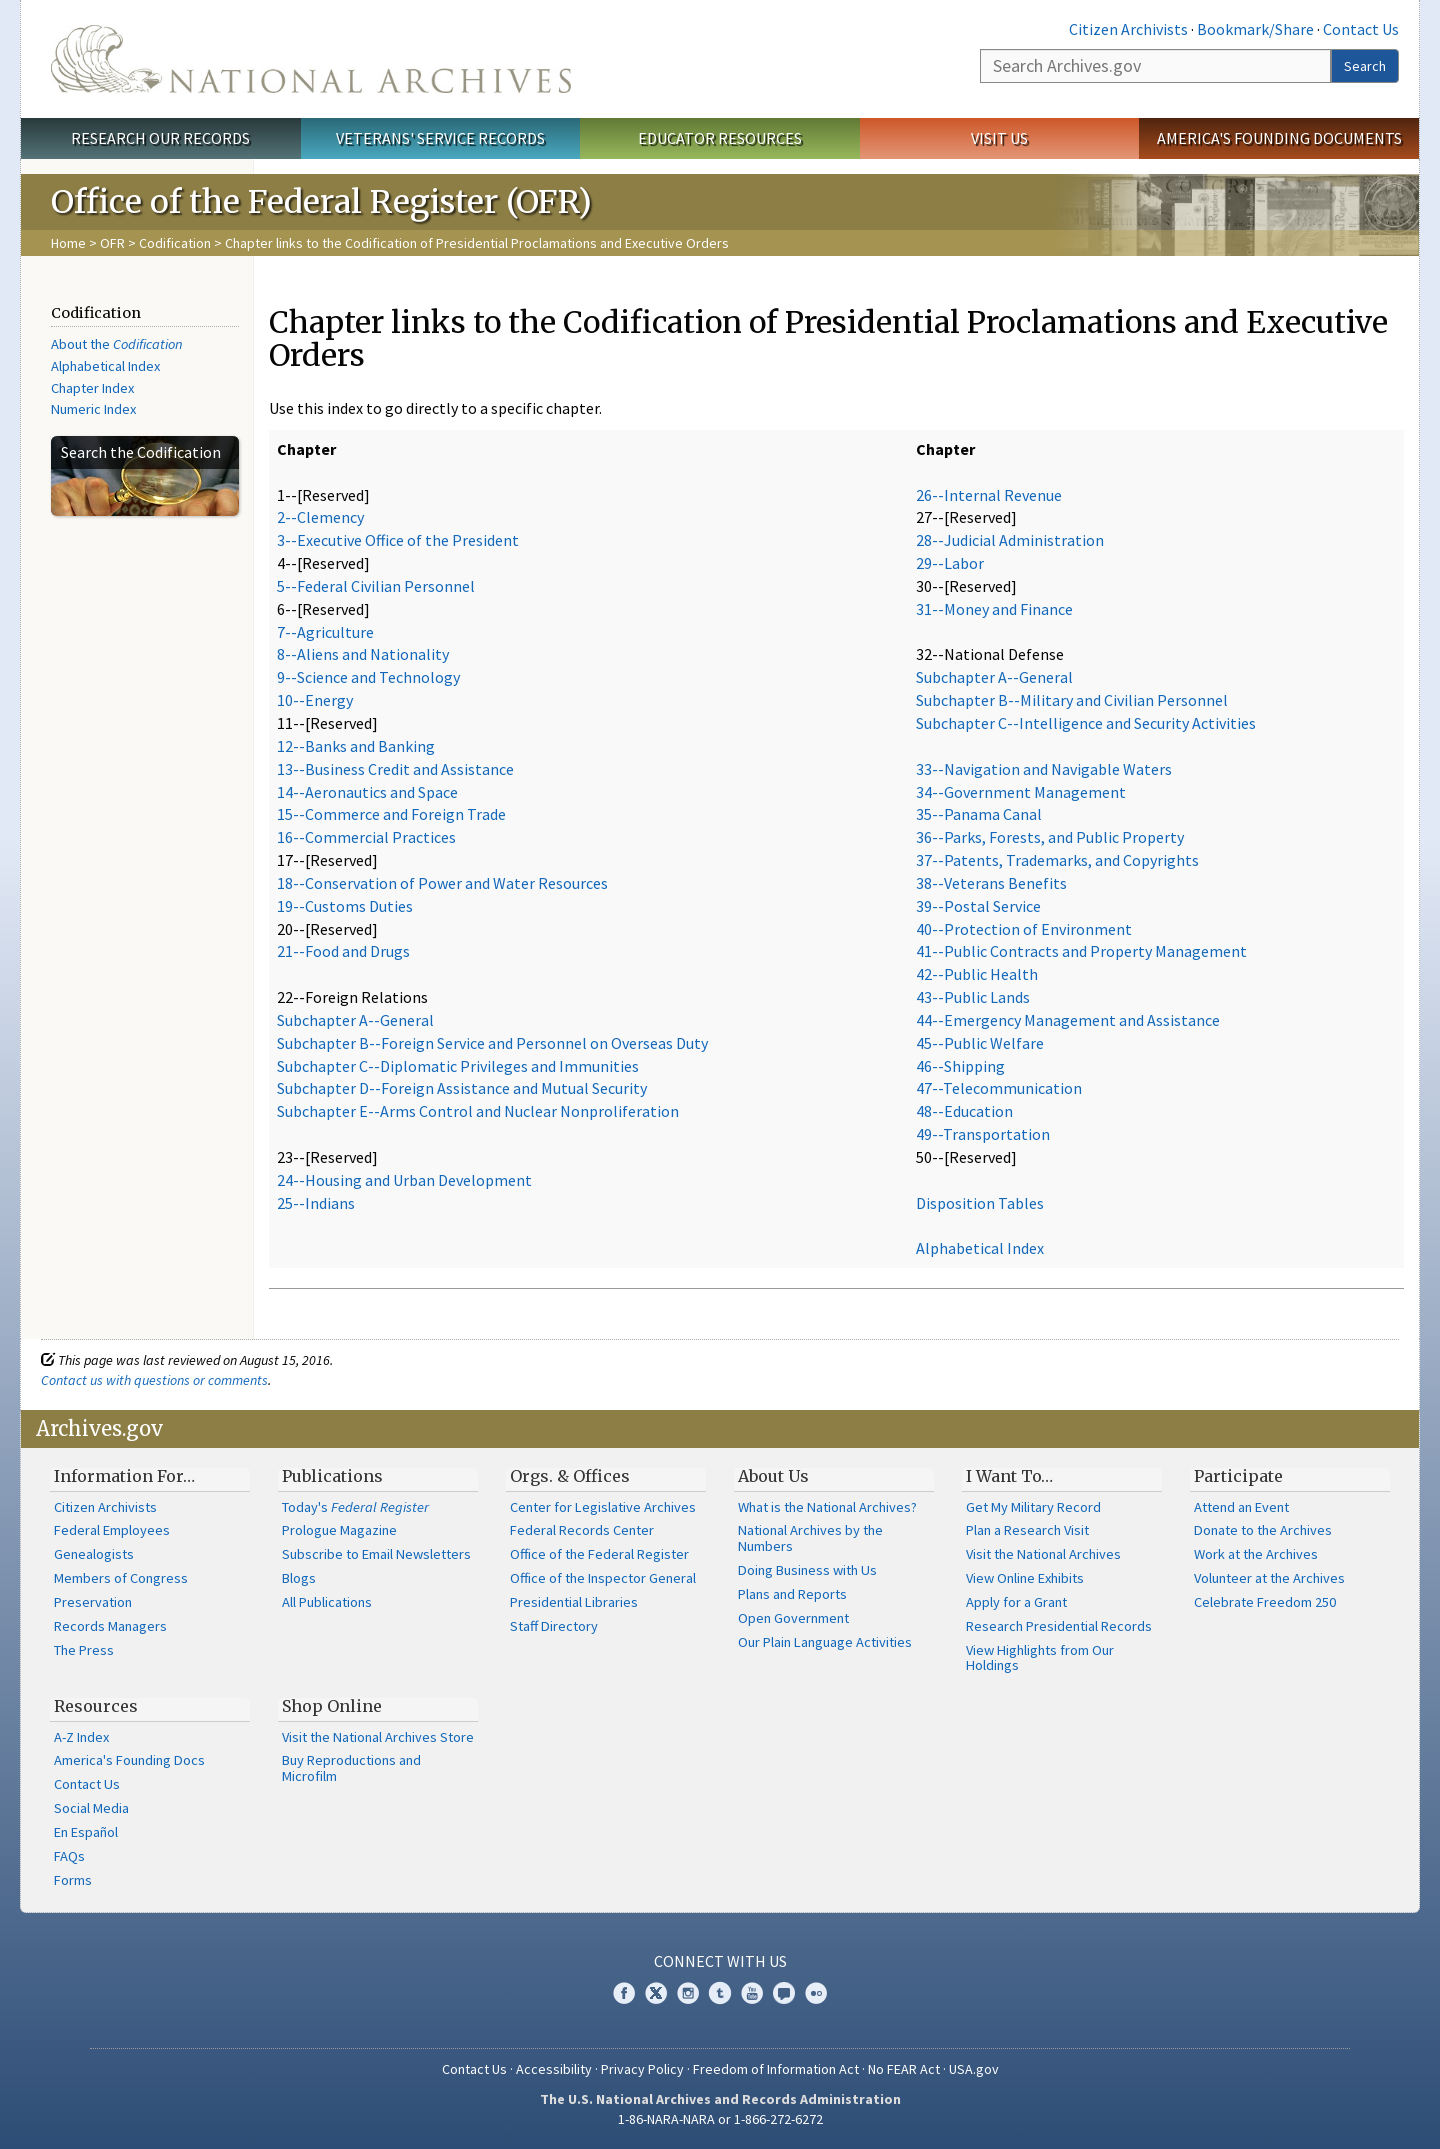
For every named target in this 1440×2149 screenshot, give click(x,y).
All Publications (327, 1602)
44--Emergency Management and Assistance (1068, 1020)
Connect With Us (720, 1961)
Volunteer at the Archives (1269, 1578)
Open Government (793, 1618)
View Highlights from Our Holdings (1040, 1658)
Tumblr (720, 1993)
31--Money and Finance (994, 609)
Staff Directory (554, 1626)
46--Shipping (960, 1066)
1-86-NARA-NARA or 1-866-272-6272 (720, 2119)
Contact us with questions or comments (154, 1380)
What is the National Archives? (827, 1507)
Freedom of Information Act (776, 2069)
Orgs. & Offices (570, 1476)
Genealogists (94, 1554)
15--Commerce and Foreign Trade (391, 814)
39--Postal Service (978, 906)
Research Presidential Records (1059, 1626)
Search (1365, 66)
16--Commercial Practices (366, 837)
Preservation (93, 1602)
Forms (73, 1880)
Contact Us (1361, 29)
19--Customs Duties (345, 906)
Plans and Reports (792, 1594)
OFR (112, 243)
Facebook (624, 1993)
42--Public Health (977, 974)
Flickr (816, 1993)
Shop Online (332, 1706)
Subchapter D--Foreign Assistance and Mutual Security (462, 1088)
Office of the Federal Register (599, 1554)
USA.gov (974, 2069)
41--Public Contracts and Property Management (1081, 951)
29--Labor (950, 563)
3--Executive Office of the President (398, 540)
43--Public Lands (973, 997)
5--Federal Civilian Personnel (376, 586)
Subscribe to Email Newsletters (376, 1554)
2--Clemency (320, 517)
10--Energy (315, 700)
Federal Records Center (582, 1530)
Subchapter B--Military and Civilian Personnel (1072, 700)
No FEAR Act (904, 2069)
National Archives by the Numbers (810, 1538)
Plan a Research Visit (1027, 1530)
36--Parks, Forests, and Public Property (1050, 837)
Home (68, 243)
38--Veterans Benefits (991, 883)
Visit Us (999, 138)
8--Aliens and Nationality (363, 654)
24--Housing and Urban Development (404, 1180)
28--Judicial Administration (1010, 540)
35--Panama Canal (979, 814)
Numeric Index (93, 409)
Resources (96, 1706)
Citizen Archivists (1128, 29)
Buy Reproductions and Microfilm (351, 1768)
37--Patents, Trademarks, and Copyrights (1057, 860)
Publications (332, 1476)
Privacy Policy (642, 2069)
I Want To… (1009, 1476)
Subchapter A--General (355, 1020)
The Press (84, 1650)
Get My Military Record (1033, 1507)
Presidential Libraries (574, 1602)
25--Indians (316, 1203)
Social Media (91, 1808)
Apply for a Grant (1016, 1602)
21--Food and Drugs (343, 951)
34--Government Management (1021, 792)
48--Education (964, 1111)
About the (117, 344)
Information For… (124, 1476)
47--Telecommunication (999, 1088)
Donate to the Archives (1263, 1530)
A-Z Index (81, 1737)
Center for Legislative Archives (603, 1507)
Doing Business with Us (807, 1570)
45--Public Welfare (980, 1043)
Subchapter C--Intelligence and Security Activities (1086, 723)
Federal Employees (112, 1530)
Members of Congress (121, 1578)
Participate (1238, 1476)
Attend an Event (1241, 1507)
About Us (773, 1476)
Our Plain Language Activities (825, 1642)
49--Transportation (983, 1134)
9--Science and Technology (368, 677)
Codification (175, 243)
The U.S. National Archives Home (311, 59)
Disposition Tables (980, 1203)
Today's (355, 1507)
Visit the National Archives (1043, 1554)
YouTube (752, 1993)
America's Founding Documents (1279, 138)
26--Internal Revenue (989, 495)
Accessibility (554, 2069)
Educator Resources (720, 138)
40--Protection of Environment (1024, 929)
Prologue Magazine (339, 1530)
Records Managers (110, 1626)
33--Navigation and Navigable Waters (1044, 769)
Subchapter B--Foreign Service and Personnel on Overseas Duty (492, 1043)
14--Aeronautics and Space (367, 792)
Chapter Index (92, 388)
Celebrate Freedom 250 (1265, 1602)
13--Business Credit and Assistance (395, 769)
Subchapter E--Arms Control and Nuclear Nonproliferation (478, 1111)
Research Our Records (160, 138)
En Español (86, 1832)
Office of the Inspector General (603, 1578)
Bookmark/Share (1255, 29)
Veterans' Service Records (440, 138)
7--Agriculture (325, 632)
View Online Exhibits (1025, 1578)
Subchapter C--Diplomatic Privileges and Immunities (458, 1066)
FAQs (69, 1856)
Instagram (688, 1993)
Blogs (299, 1578)
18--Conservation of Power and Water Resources (442, 883)
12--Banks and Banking (356, 746)
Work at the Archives (1256, 1554)
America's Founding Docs (129, 1760)
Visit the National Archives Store (378, 1737)
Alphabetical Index (105, 366)
